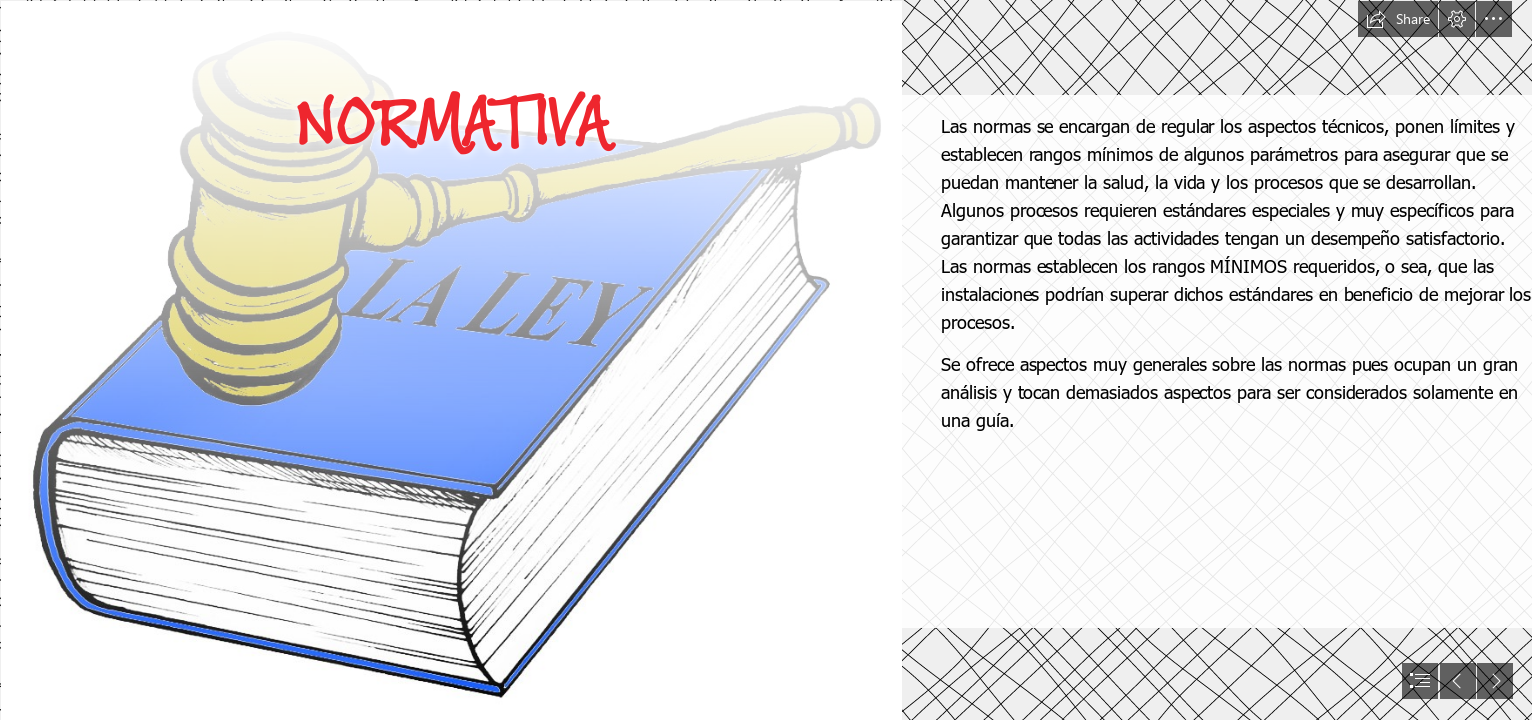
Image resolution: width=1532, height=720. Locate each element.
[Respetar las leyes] (450, 360)
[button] (1398, 19)
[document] (766, 360)
